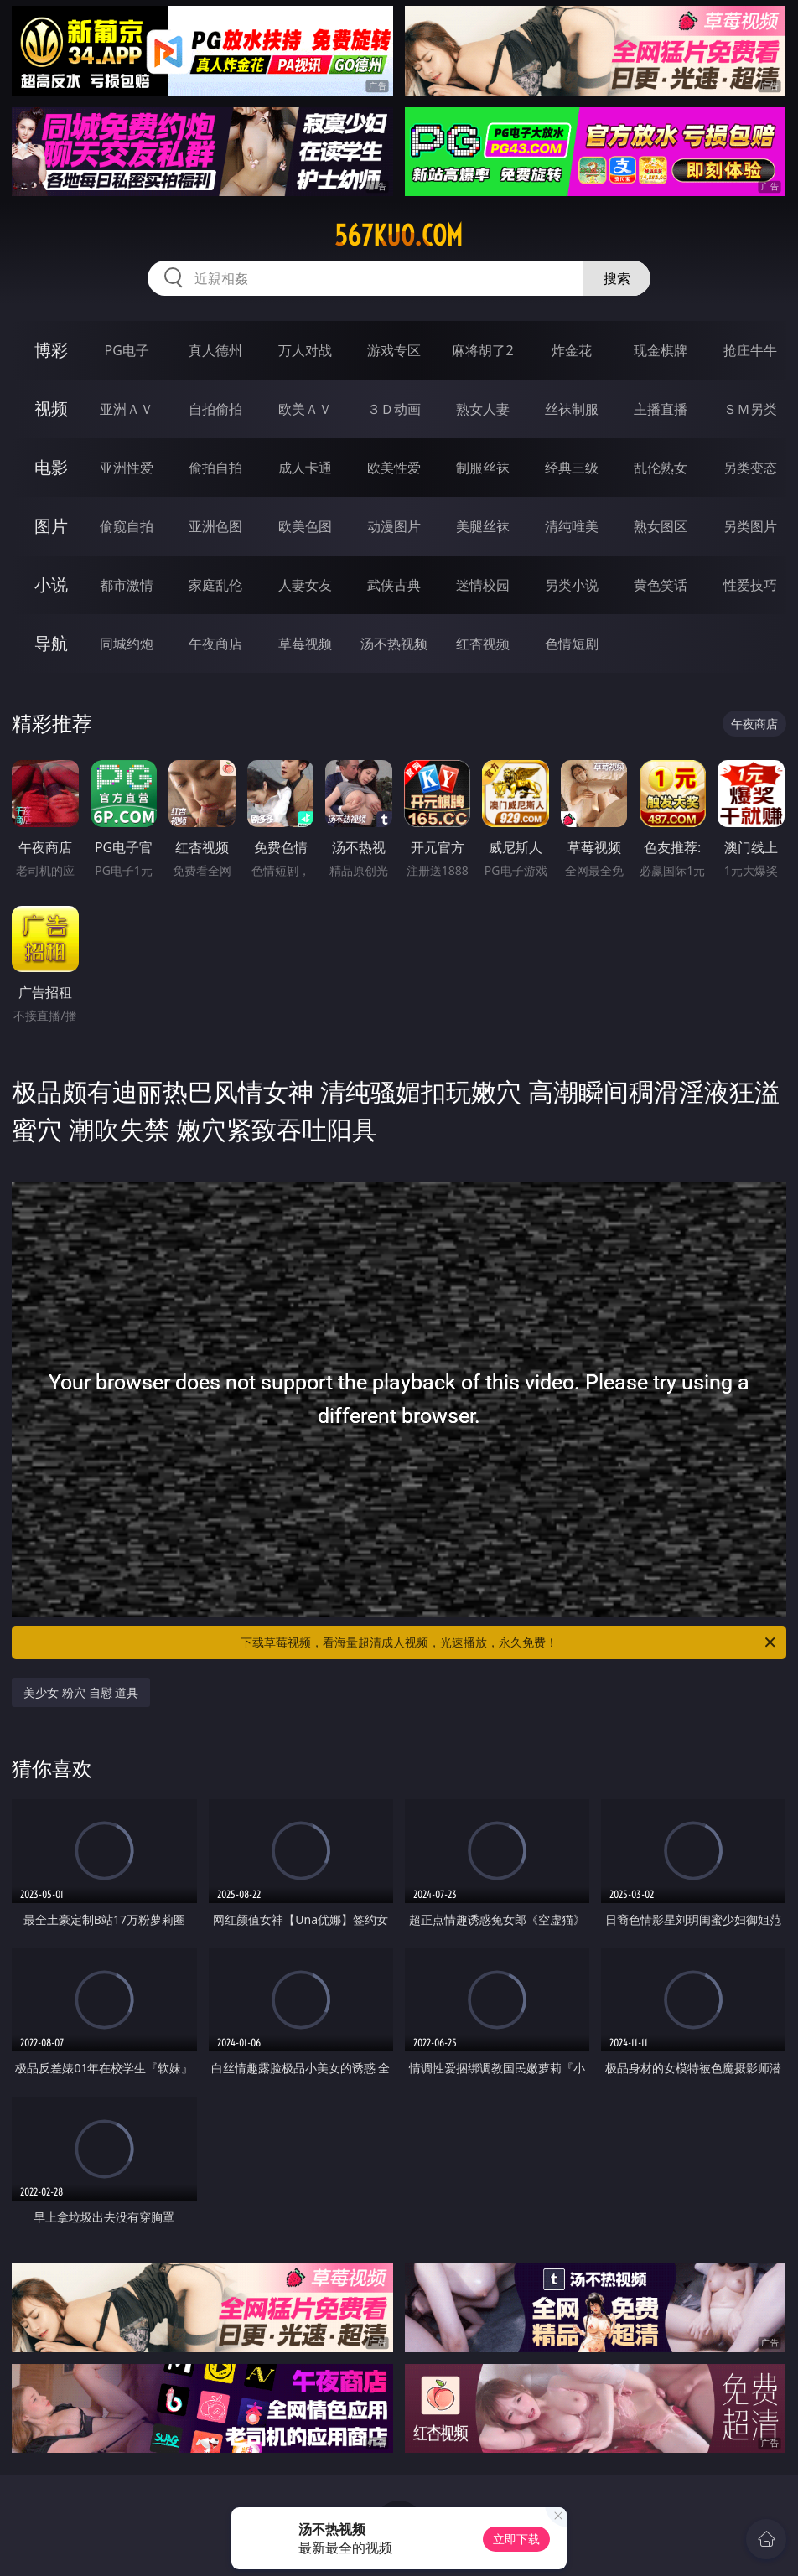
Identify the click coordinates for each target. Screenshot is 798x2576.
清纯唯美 (571, 526)
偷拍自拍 (215, 467)
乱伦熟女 (660, 467)
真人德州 (215, 350)
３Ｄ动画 (394, 409)
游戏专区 (394, 350)
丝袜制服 (571, 409)
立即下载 (516, 2539)
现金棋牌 (660, 350)
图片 (51, 526)
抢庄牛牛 (750, 350)
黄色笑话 (660, 585)
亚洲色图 (215, 526)
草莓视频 (305, 643)
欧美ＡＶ (305, 409)
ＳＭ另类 (750, 409)
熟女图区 (660, 526)
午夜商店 (215, 643)
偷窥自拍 (126, 526)
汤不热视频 (394, 643)
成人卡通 (305, 467)
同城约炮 (126, 643)
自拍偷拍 (215, 409)
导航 (51, 643)
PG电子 (127, 350)
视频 (51, 408)
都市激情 (126, 585)
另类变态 (750, 467)
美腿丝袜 (483, 526)
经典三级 (571, 467)
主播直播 (660, 409)
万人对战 (305, 350)
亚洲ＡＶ (126, 409)
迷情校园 (483, 585)
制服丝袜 (483, 467)
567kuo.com (398, 235)
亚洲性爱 (126, 467)
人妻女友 (305, 585)
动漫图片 (394, 526)
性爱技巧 (750, 585)
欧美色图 (305, 526)
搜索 (617, 278)
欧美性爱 (394, 467)
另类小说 (571, 585)
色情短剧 (571, 643)
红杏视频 (483, 643)
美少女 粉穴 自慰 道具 (80, 1692)
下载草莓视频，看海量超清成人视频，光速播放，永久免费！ (509, 1642)
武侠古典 (394, 585)
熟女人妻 (483, 409)
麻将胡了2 (482, 350)
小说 (51, 584)
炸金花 (572, 350)
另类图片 (750, 526)
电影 (51, 467)
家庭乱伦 (215, 585)
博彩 (51, 350)
